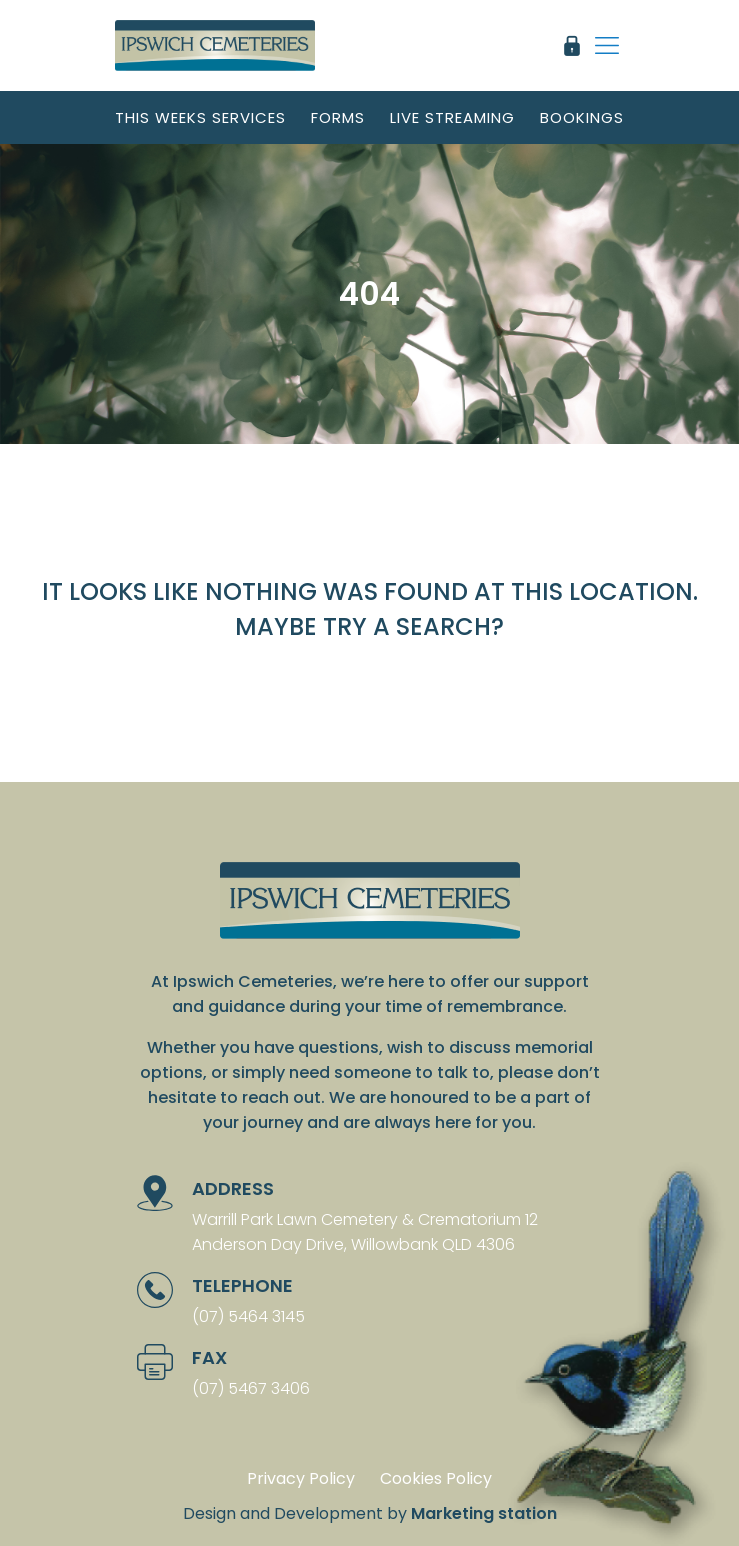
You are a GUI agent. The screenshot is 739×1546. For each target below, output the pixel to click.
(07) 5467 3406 (251, 1388)
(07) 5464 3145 (248, 1316)
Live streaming (452, 117)
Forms (338, 117)
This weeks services (200, 117)
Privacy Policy (301, 1478)
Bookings (582, 117)
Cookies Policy (436, 1478)
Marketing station (484, 1513)
